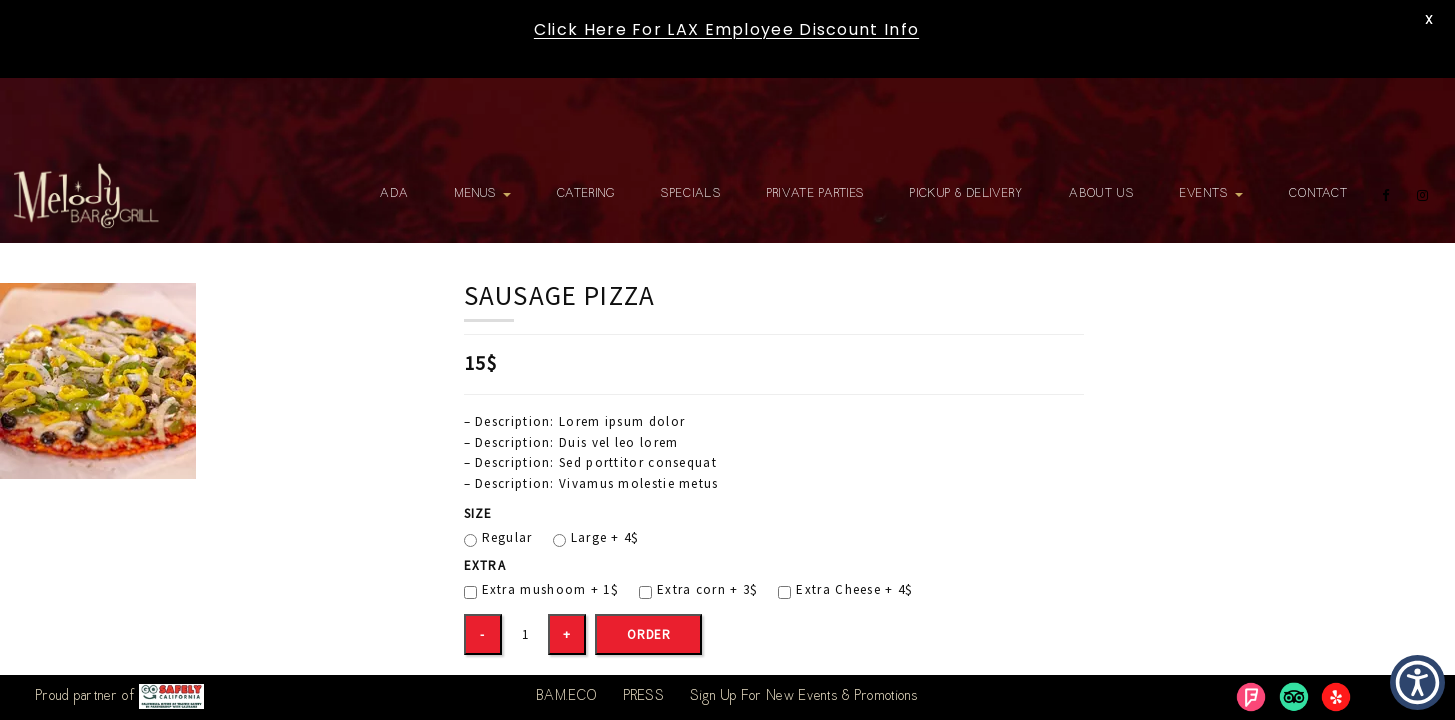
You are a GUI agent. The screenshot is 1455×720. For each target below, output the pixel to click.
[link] (86, 195)
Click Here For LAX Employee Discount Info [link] (726, 29)
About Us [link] (1101, 194)
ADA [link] (394, 194)
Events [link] (1211, 194)
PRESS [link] (644, 697)
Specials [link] (690, 194)
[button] (1417, 682)
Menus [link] (483, 194)
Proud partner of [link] (120, 696)
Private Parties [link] (816, 194)
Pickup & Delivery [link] (966, 194)
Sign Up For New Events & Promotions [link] (804, 697)
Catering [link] (586, 194)
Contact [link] (1318, 194)
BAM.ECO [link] (567, 697)
